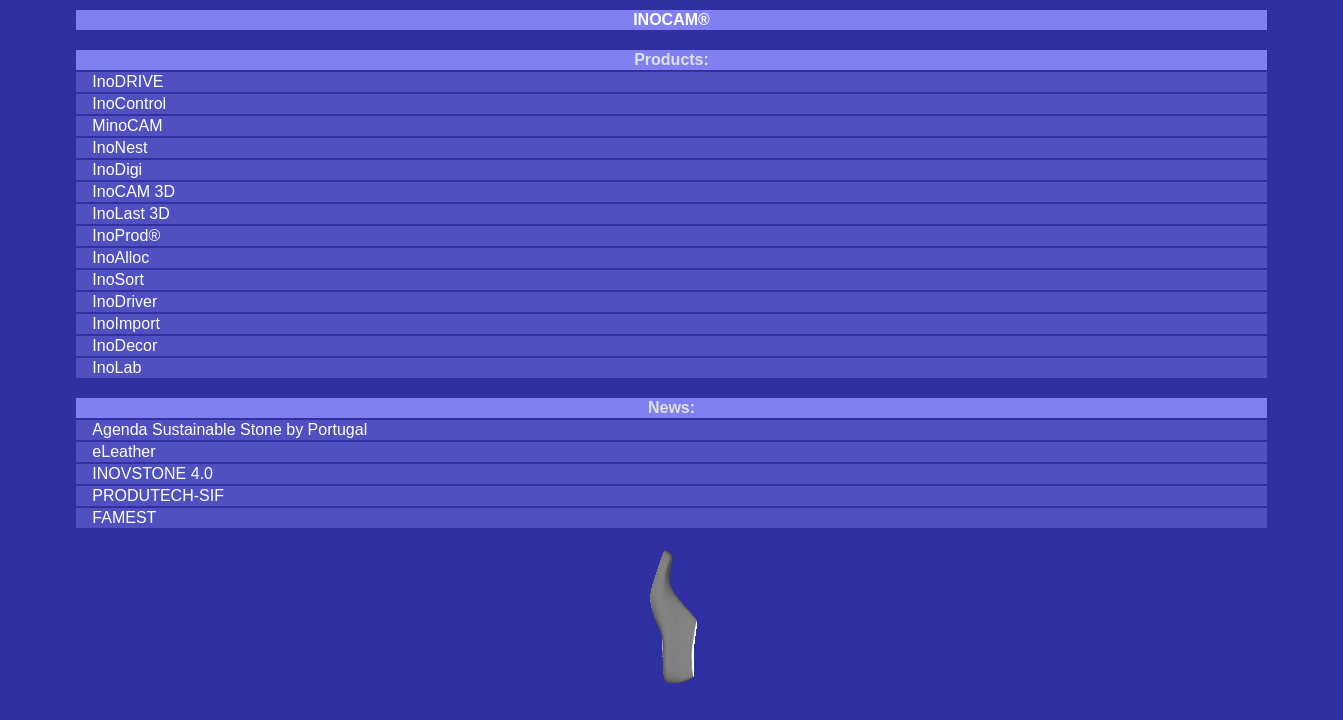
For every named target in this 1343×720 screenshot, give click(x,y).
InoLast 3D (130, 213)
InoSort (118, 279)
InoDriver (124, 301)
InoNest (119, 147)
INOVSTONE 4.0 (152, 473)
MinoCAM (127, 125)
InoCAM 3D (133, 191)
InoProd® (126, 235)
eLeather (123, 451)
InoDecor (124, 345)
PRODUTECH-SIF (158, 495)
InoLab (116, 367)
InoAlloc (120, 257)
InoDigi (117, 169)
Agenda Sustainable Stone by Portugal (229, 429)
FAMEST (124, 517)
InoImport (126, 323)
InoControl (129, 103)
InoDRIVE (127, 81)
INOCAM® (671, 19)
